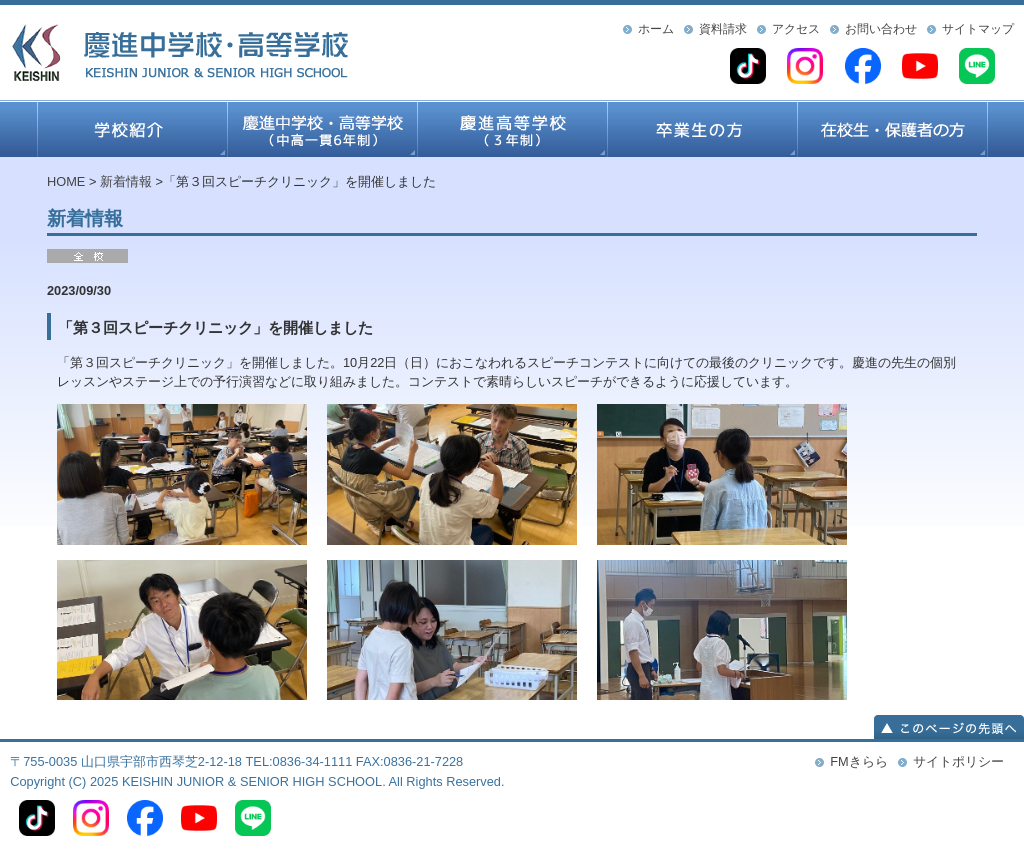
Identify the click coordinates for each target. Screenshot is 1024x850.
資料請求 (723, 29)
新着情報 (126, 181)
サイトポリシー (958, 761)
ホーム (656, 29)
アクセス (796, 29)
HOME (66, 181)
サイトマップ (978, 29)
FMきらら (858, 761)
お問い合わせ (881, 29)
